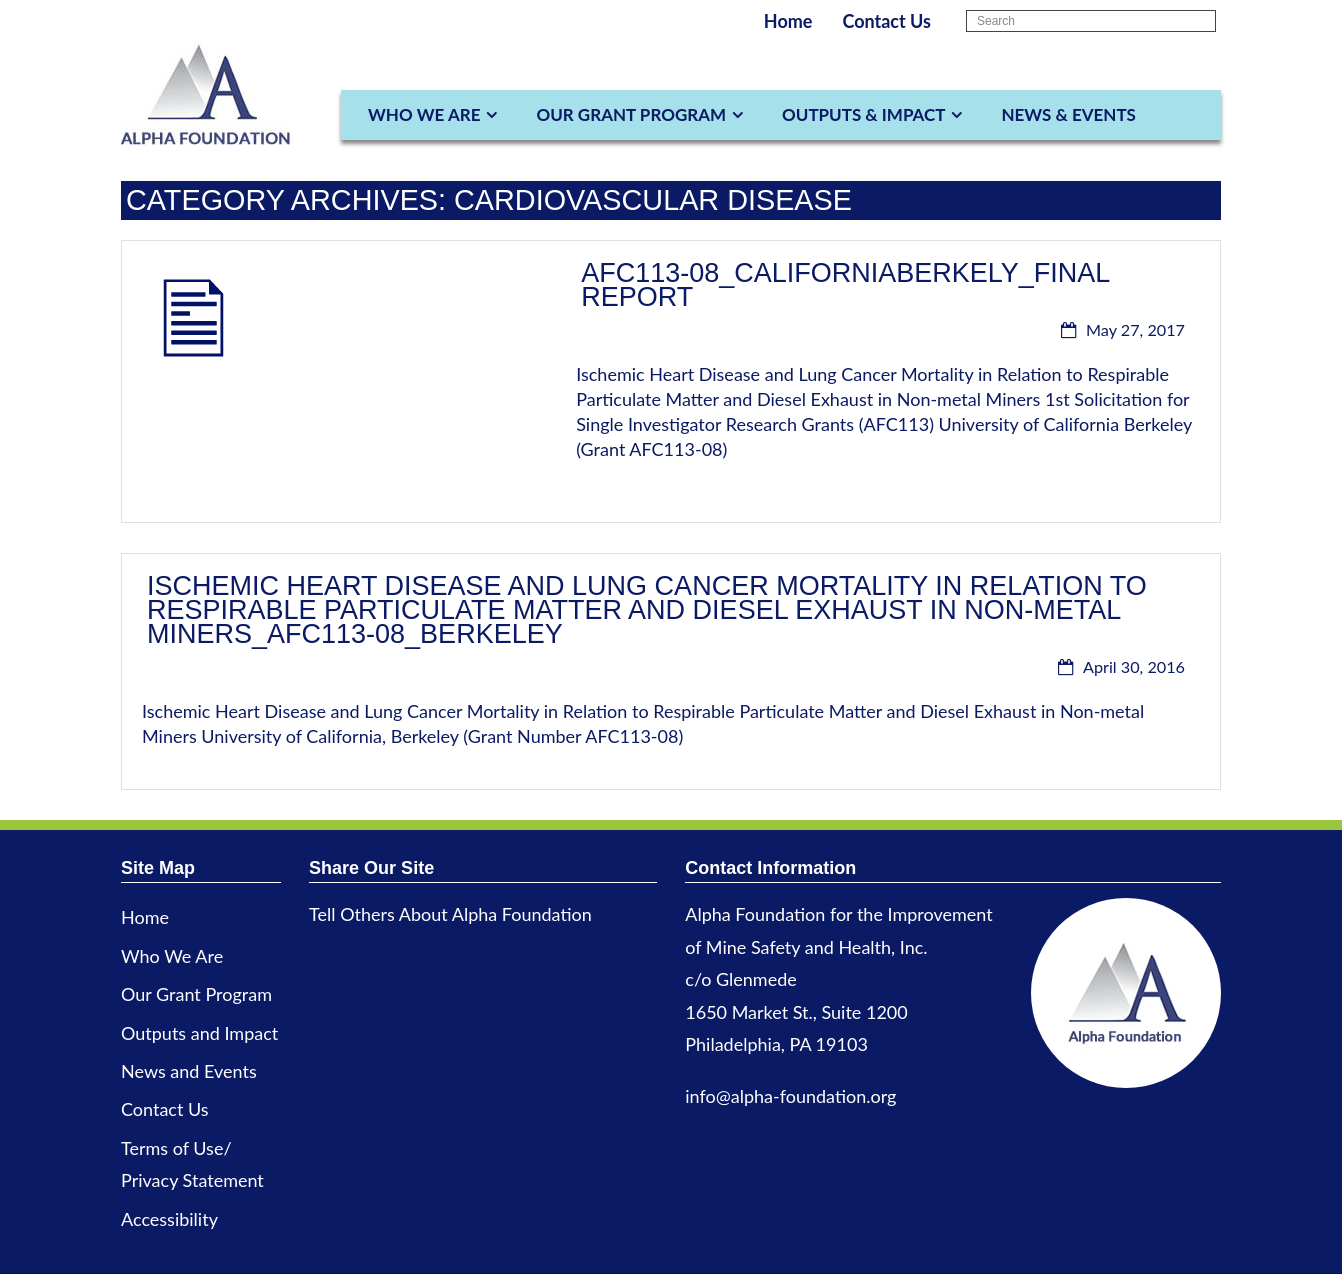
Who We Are (424, 114)
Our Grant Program (631, 114)
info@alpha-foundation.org (790, 1096)
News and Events (189, 1071)
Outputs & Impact (863, 114)
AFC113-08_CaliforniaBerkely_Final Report (845, 285)
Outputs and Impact (199, 1033)
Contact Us (886, 21)
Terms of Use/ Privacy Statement (192, 1164)
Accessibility (169, 1219)
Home (788, 21)
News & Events (1068, 114)
